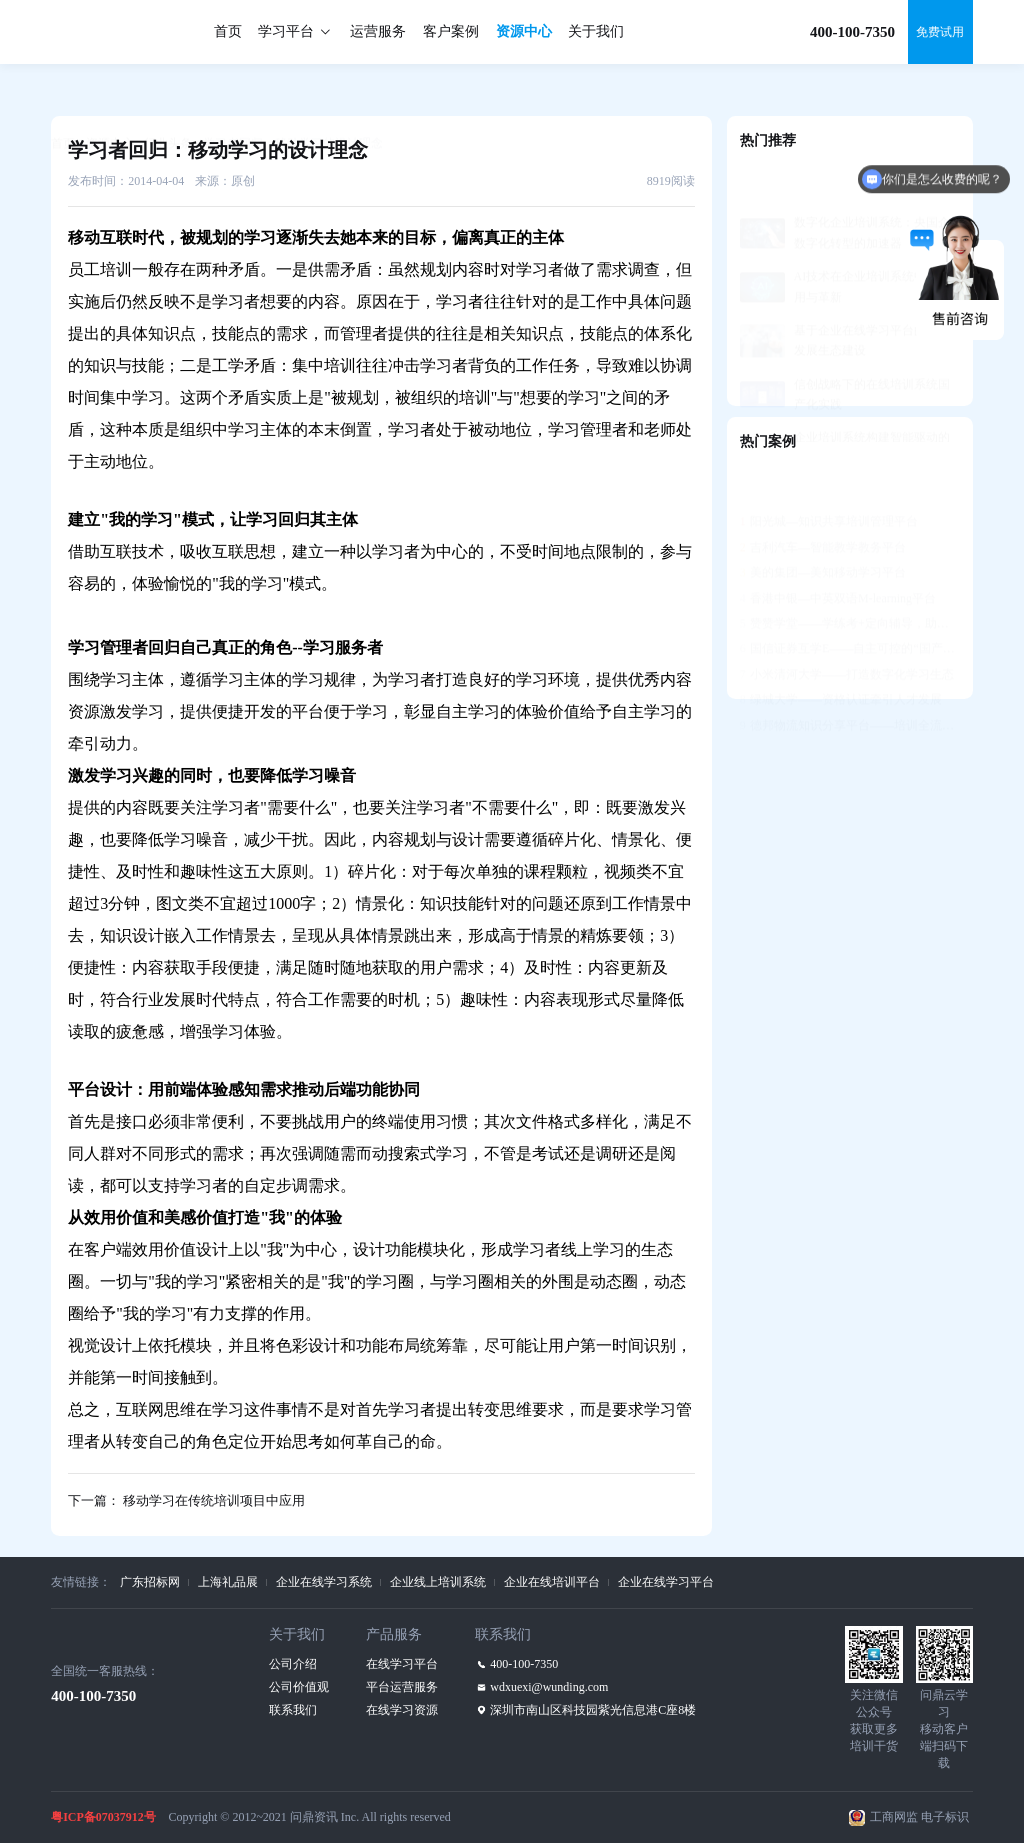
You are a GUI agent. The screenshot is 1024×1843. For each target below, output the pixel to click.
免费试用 (940, 32)
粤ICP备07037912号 (103, 1817)
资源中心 (524, 31)
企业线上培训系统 (438, 1582)
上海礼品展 (228, 1582)
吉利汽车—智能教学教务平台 (823, 499)
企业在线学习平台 (666, 1582)
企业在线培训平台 (552, 1582)
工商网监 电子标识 (919, 1817)
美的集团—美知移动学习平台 (823, 524)
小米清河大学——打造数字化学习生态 (847, 626)
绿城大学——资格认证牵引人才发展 (841, 651)
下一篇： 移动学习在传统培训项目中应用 (186, 1500)
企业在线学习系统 (324, 1582)
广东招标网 (150, 1582)
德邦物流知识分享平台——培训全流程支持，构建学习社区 (850, 677)
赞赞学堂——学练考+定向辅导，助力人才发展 (850, 575)
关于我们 (596, 31)
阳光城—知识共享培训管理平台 (829, 473)
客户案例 (451, 31)
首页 (228, 31)
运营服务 (378, 31)
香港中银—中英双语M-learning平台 (838, 550)
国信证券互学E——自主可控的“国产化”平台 (850, 600)
